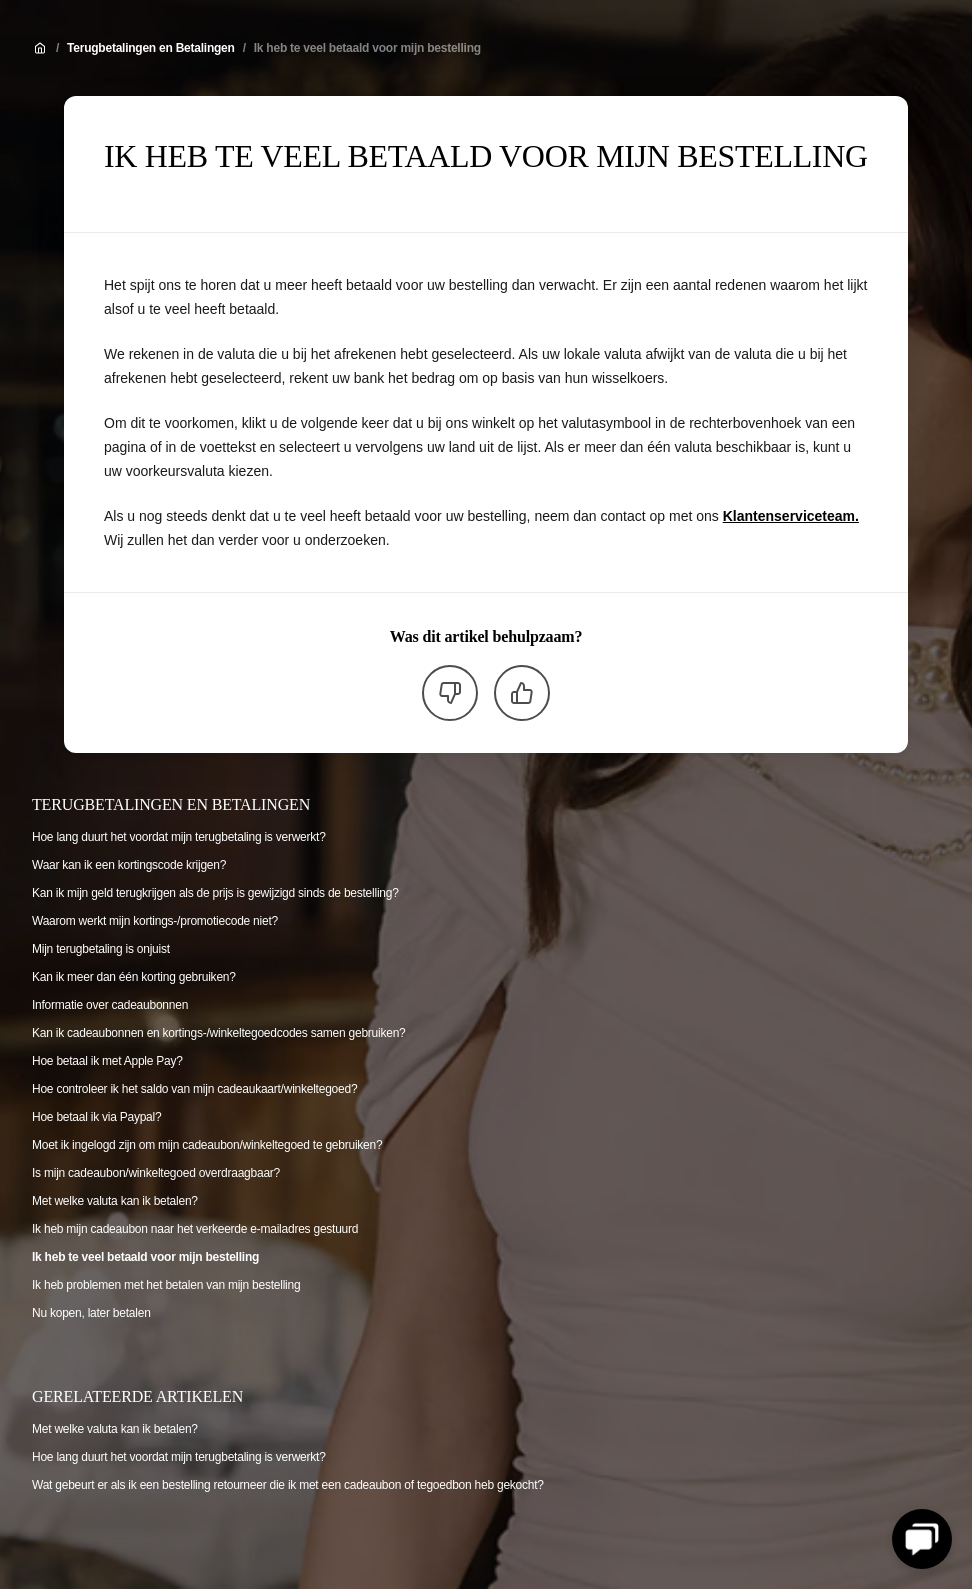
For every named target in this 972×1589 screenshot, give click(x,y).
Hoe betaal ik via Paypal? (96, 1117)
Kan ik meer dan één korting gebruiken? (134, 977)
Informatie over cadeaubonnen (110, 1005)
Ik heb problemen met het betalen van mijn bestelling (166, 1285)
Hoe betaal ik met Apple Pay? (107, 1061)
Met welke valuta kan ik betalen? (115, 1201)
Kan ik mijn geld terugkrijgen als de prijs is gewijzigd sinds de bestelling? (215, 893)
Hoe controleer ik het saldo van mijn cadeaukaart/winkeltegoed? (194, 1089)
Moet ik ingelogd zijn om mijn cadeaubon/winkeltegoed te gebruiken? (207, 1145)
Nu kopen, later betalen (91, 1313)
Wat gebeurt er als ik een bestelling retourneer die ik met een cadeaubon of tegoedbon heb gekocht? (288, 1485)
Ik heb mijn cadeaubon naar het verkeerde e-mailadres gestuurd (195, 1229)
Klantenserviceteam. (791, 516)
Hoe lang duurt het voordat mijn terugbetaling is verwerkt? (179, 837)
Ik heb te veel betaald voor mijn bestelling (367, 48)
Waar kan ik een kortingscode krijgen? (129, 865)
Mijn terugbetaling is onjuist (101, 949)
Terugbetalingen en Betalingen (151, 48)
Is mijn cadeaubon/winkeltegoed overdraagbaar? (156, 1173)
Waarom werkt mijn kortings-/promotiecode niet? (155, 921)
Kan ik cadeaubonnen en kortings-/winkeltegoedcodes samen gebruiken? (219, 1033)
